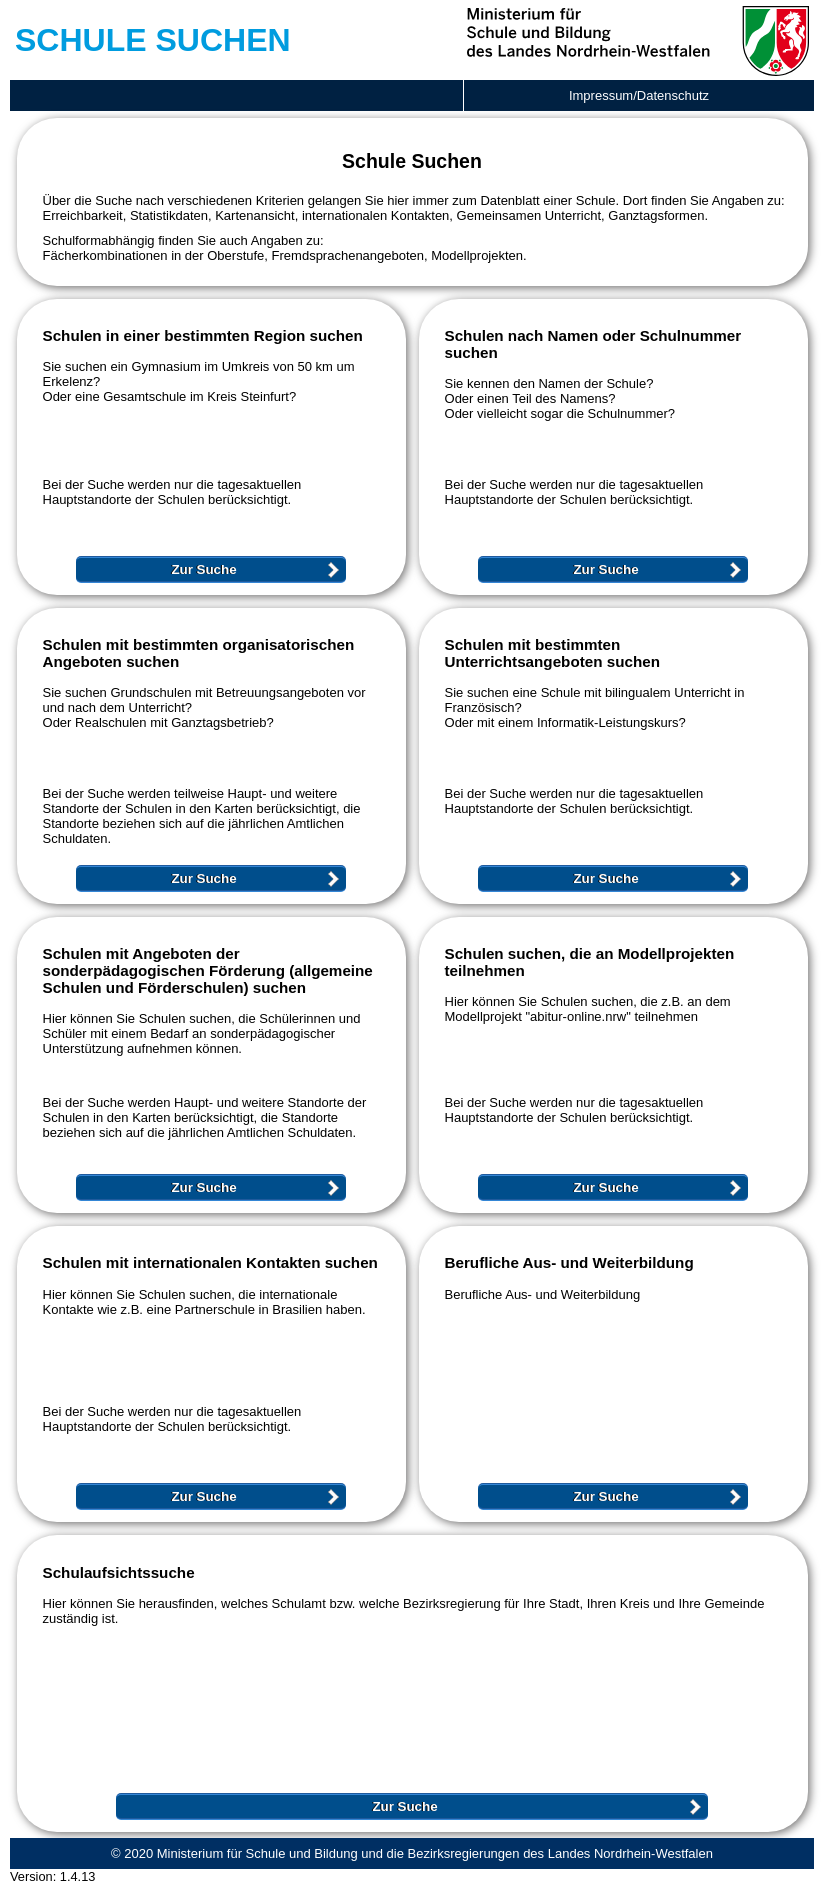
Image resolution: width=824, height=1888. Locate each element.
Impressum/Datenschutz (639, 95)
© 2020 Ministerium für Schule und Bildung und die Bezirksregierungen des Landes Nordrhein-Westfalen (412, 1853)
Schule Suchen (153, 40)
